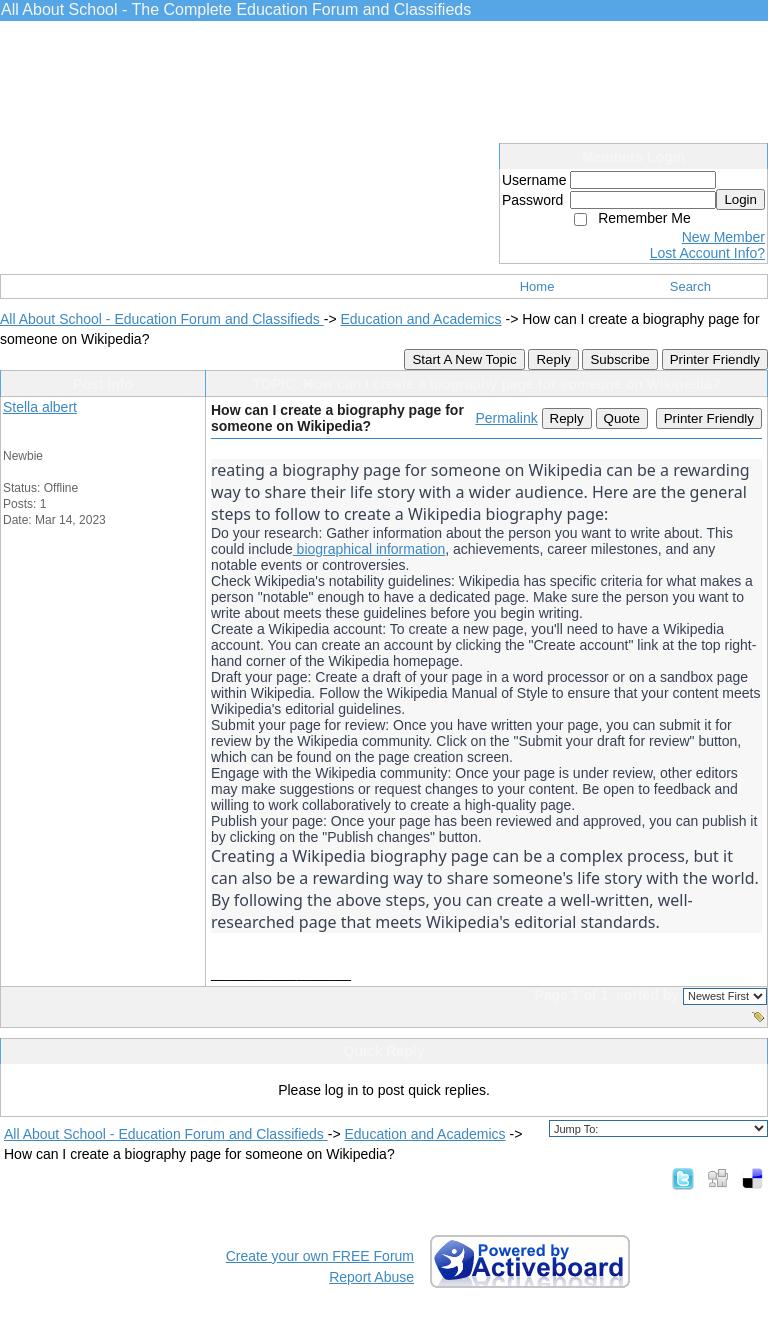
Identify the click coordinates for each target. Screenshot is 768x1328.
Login (740, 199)
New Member (723, 237)
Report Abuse (371, 1277)
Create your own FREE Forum (320, 1256)
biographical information (369, 549)
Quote (622, 418)
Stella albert (40, 407)
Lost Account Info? (707, 253)
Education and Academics (420, 319)
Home (537, 286)
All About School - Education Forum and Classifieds (162, 319)
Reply (553, 359)
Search (690, 286)
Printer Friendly (715, 359)
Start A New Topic (464, 359)
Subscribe (619, 359)
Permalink (506, 418)
